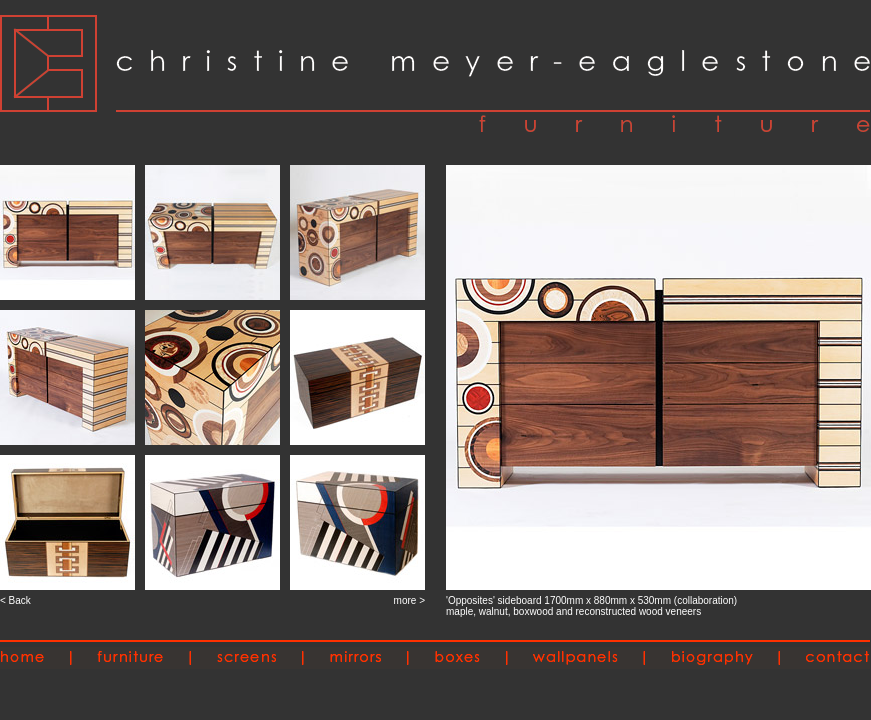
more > (409, 600)
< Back (15, 600)
